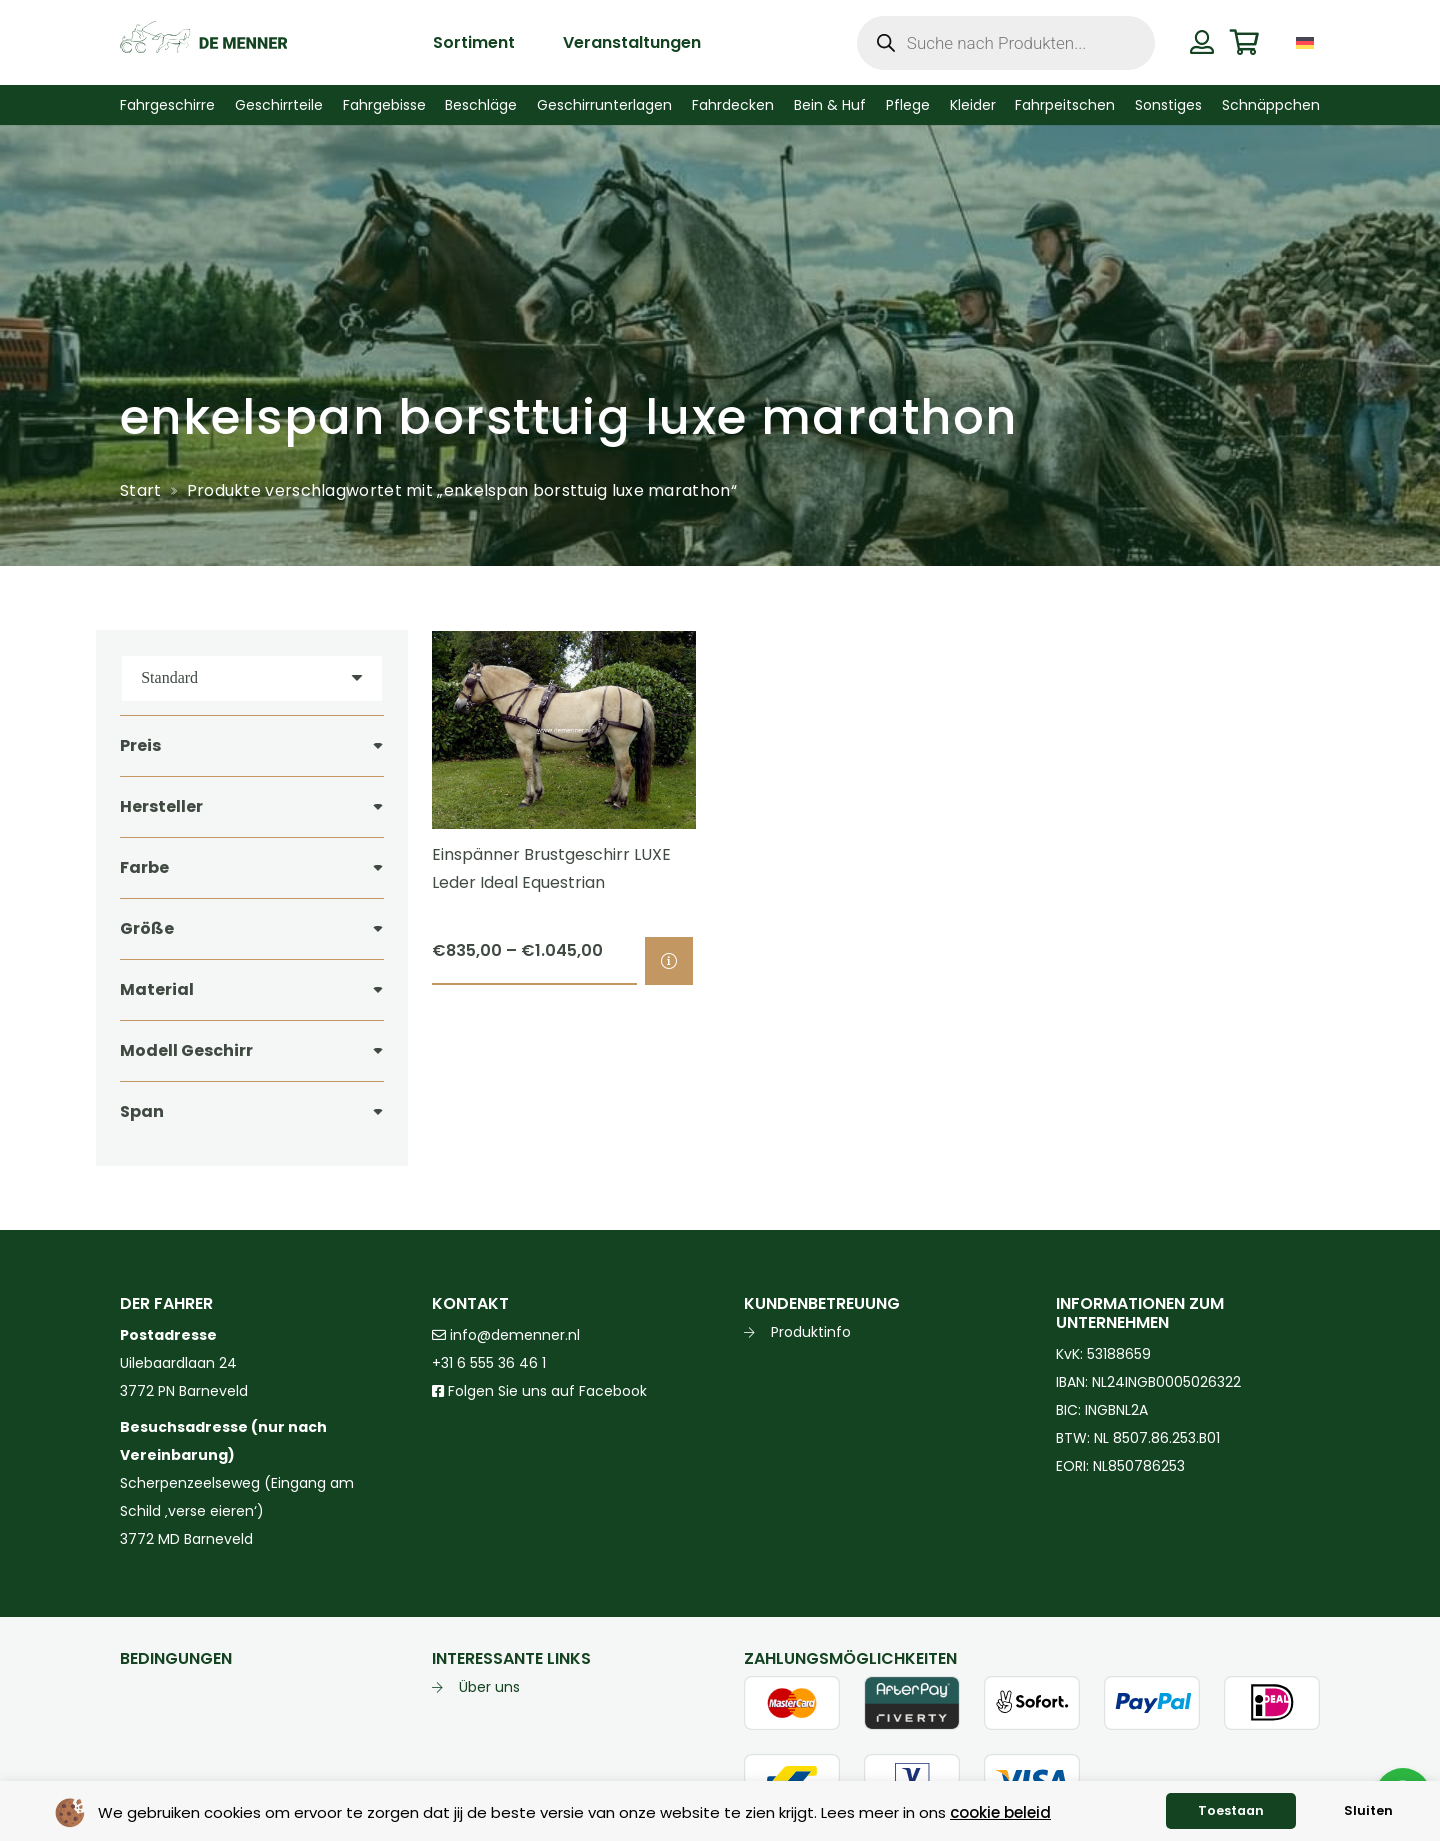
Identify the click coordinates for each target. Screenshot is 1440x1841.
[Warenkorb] (1244, 42)
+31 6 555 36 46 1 (489, 1363)
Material (157, 989)
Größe (147, 928)
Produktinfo (811, 1332)
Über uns (489, 1687)
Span (142, 1111)
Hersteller (161, 806)
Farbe (144, 867)
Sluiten (1368, 1810)
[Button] (1201, 42)
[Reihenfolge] (252, 678)
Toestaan (1231, 1810)
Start (141, 490)
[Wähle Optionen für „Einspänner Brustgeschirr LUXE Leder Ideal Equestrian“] (669, 961)
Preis (140, 745)
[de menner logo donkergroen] (203, 43)
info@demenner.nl (506, 1335)
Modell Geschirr (186, 1050)
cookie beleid (1000, 1812)
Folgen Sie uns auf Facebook (545, 1391)
